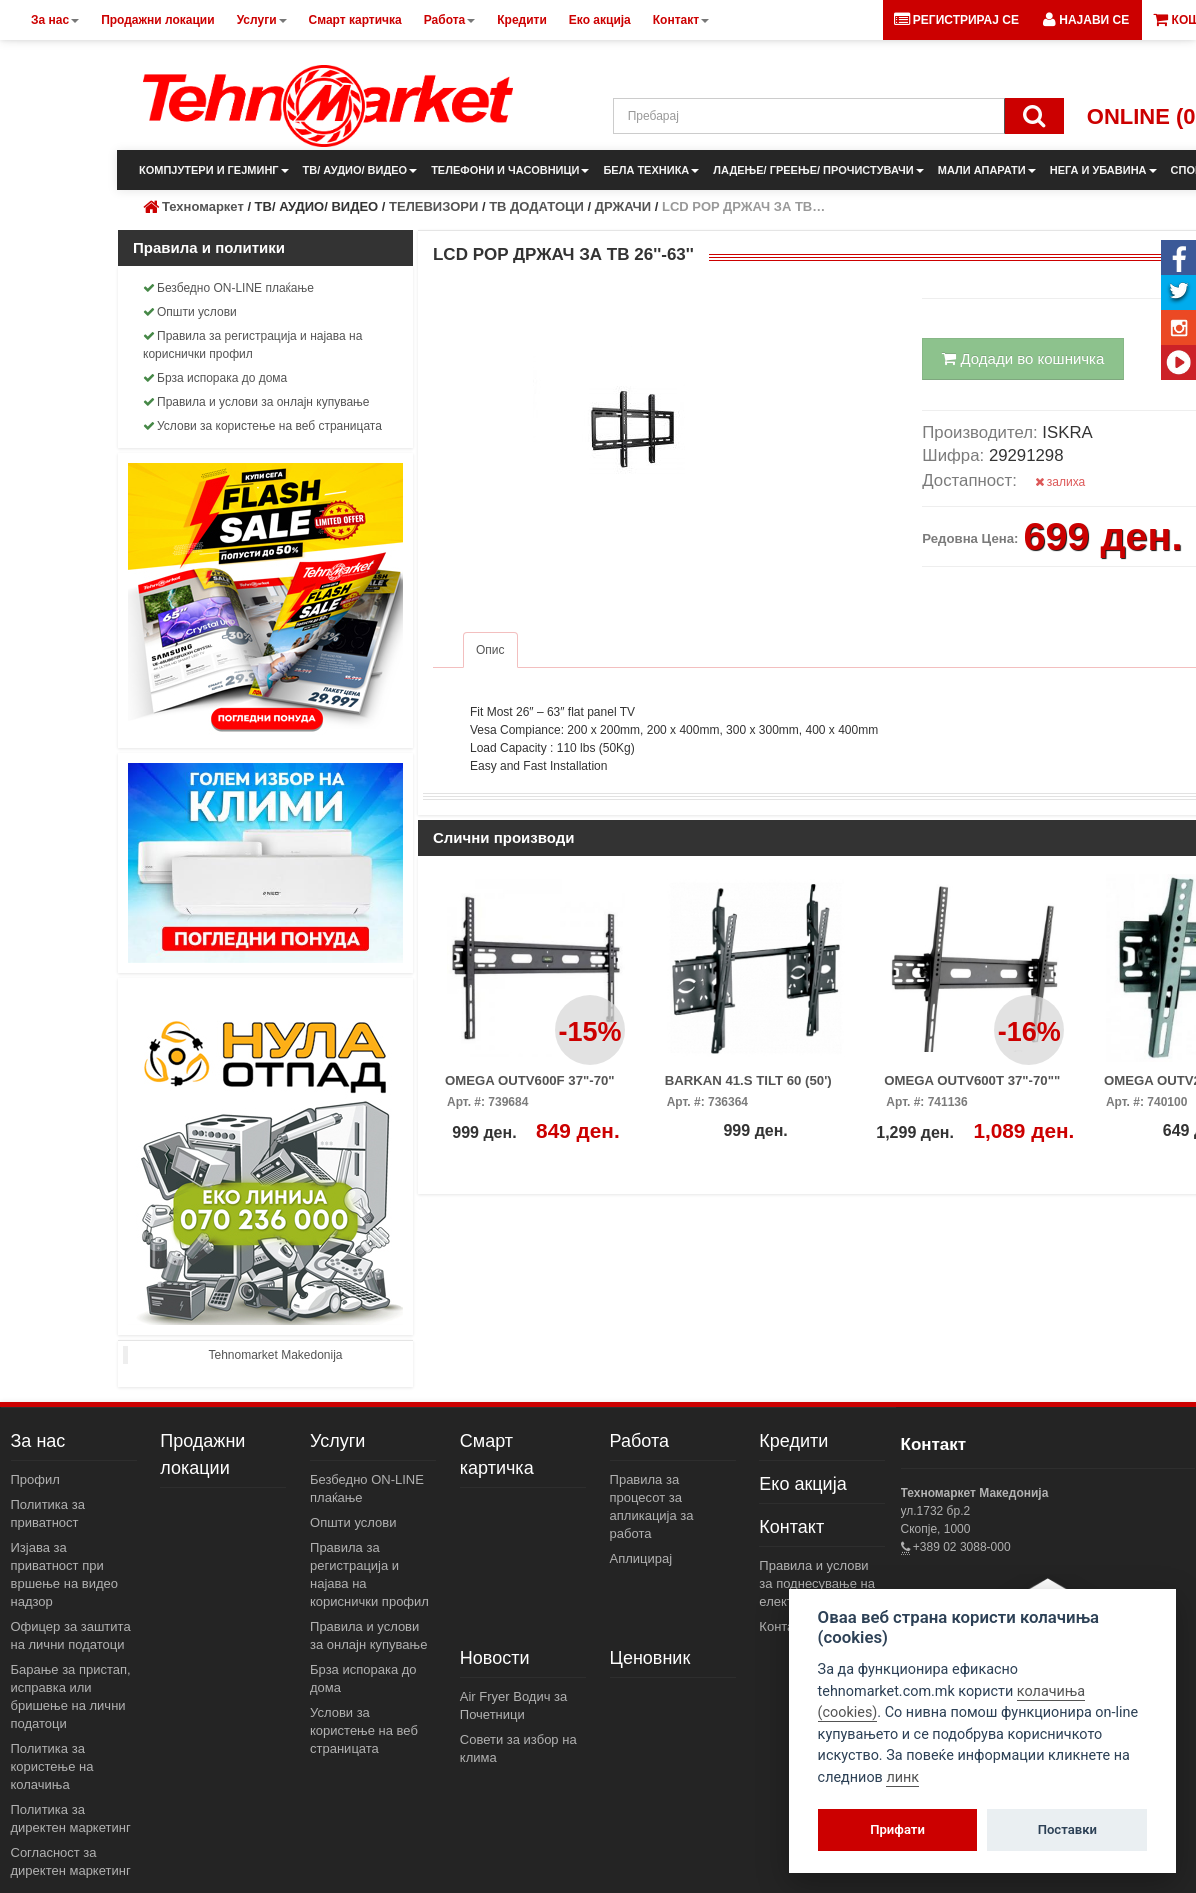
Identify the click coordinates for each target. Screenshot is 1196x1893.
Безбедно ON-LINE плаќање (228, 288)
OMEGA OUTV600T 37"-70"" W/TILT (972, 1087)
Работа (639, 1441)
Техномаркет (203, 206)
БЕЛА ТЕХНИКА (651, 170)
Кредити (793, 1441)
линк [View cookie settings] (902, 1777)
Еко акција (802, 1484)
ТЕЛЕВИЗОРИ (433, 206)
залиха (1060, 482)
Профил (35, 1479)
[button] (1086, 20)
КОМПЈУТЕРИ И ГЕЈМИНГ (214, 170)
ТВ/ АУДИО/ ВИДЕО (360, 170)
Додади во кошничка (1023, 358)
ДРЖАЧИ (623, 206)
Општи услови (190, 312)
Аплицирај (641, 1558)
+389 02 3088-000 (960, 1547)
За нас (38, 1441)
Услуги (337, 1441)
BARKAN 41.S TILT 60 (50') (748, 1080)
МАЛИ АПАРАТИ (987, 170)
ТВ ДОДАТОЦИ (536, 206)
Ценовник (650, 1658)
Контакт (791, 1527)
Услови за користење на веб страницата (262, 426)
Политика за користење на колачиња (52, 1766)
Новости (495, 1658)
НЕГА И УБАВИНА (1103, 170)
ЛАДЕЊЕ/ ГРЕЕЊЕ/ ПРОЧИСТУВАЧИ (818, 170)
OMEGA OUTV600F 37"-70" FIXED (530, 1087)
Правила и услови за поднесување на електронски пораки (819, 1583)
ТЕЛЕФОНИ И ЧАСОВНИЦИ (510, 170)
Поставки (1067, 1829)
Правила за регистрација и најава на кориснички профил (252, 345)
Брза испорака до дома (215, 378)
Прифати (897, 1829)
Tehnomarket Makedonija (275, 1355)
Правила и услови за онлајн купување (256, 402)
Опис (490, 650)
